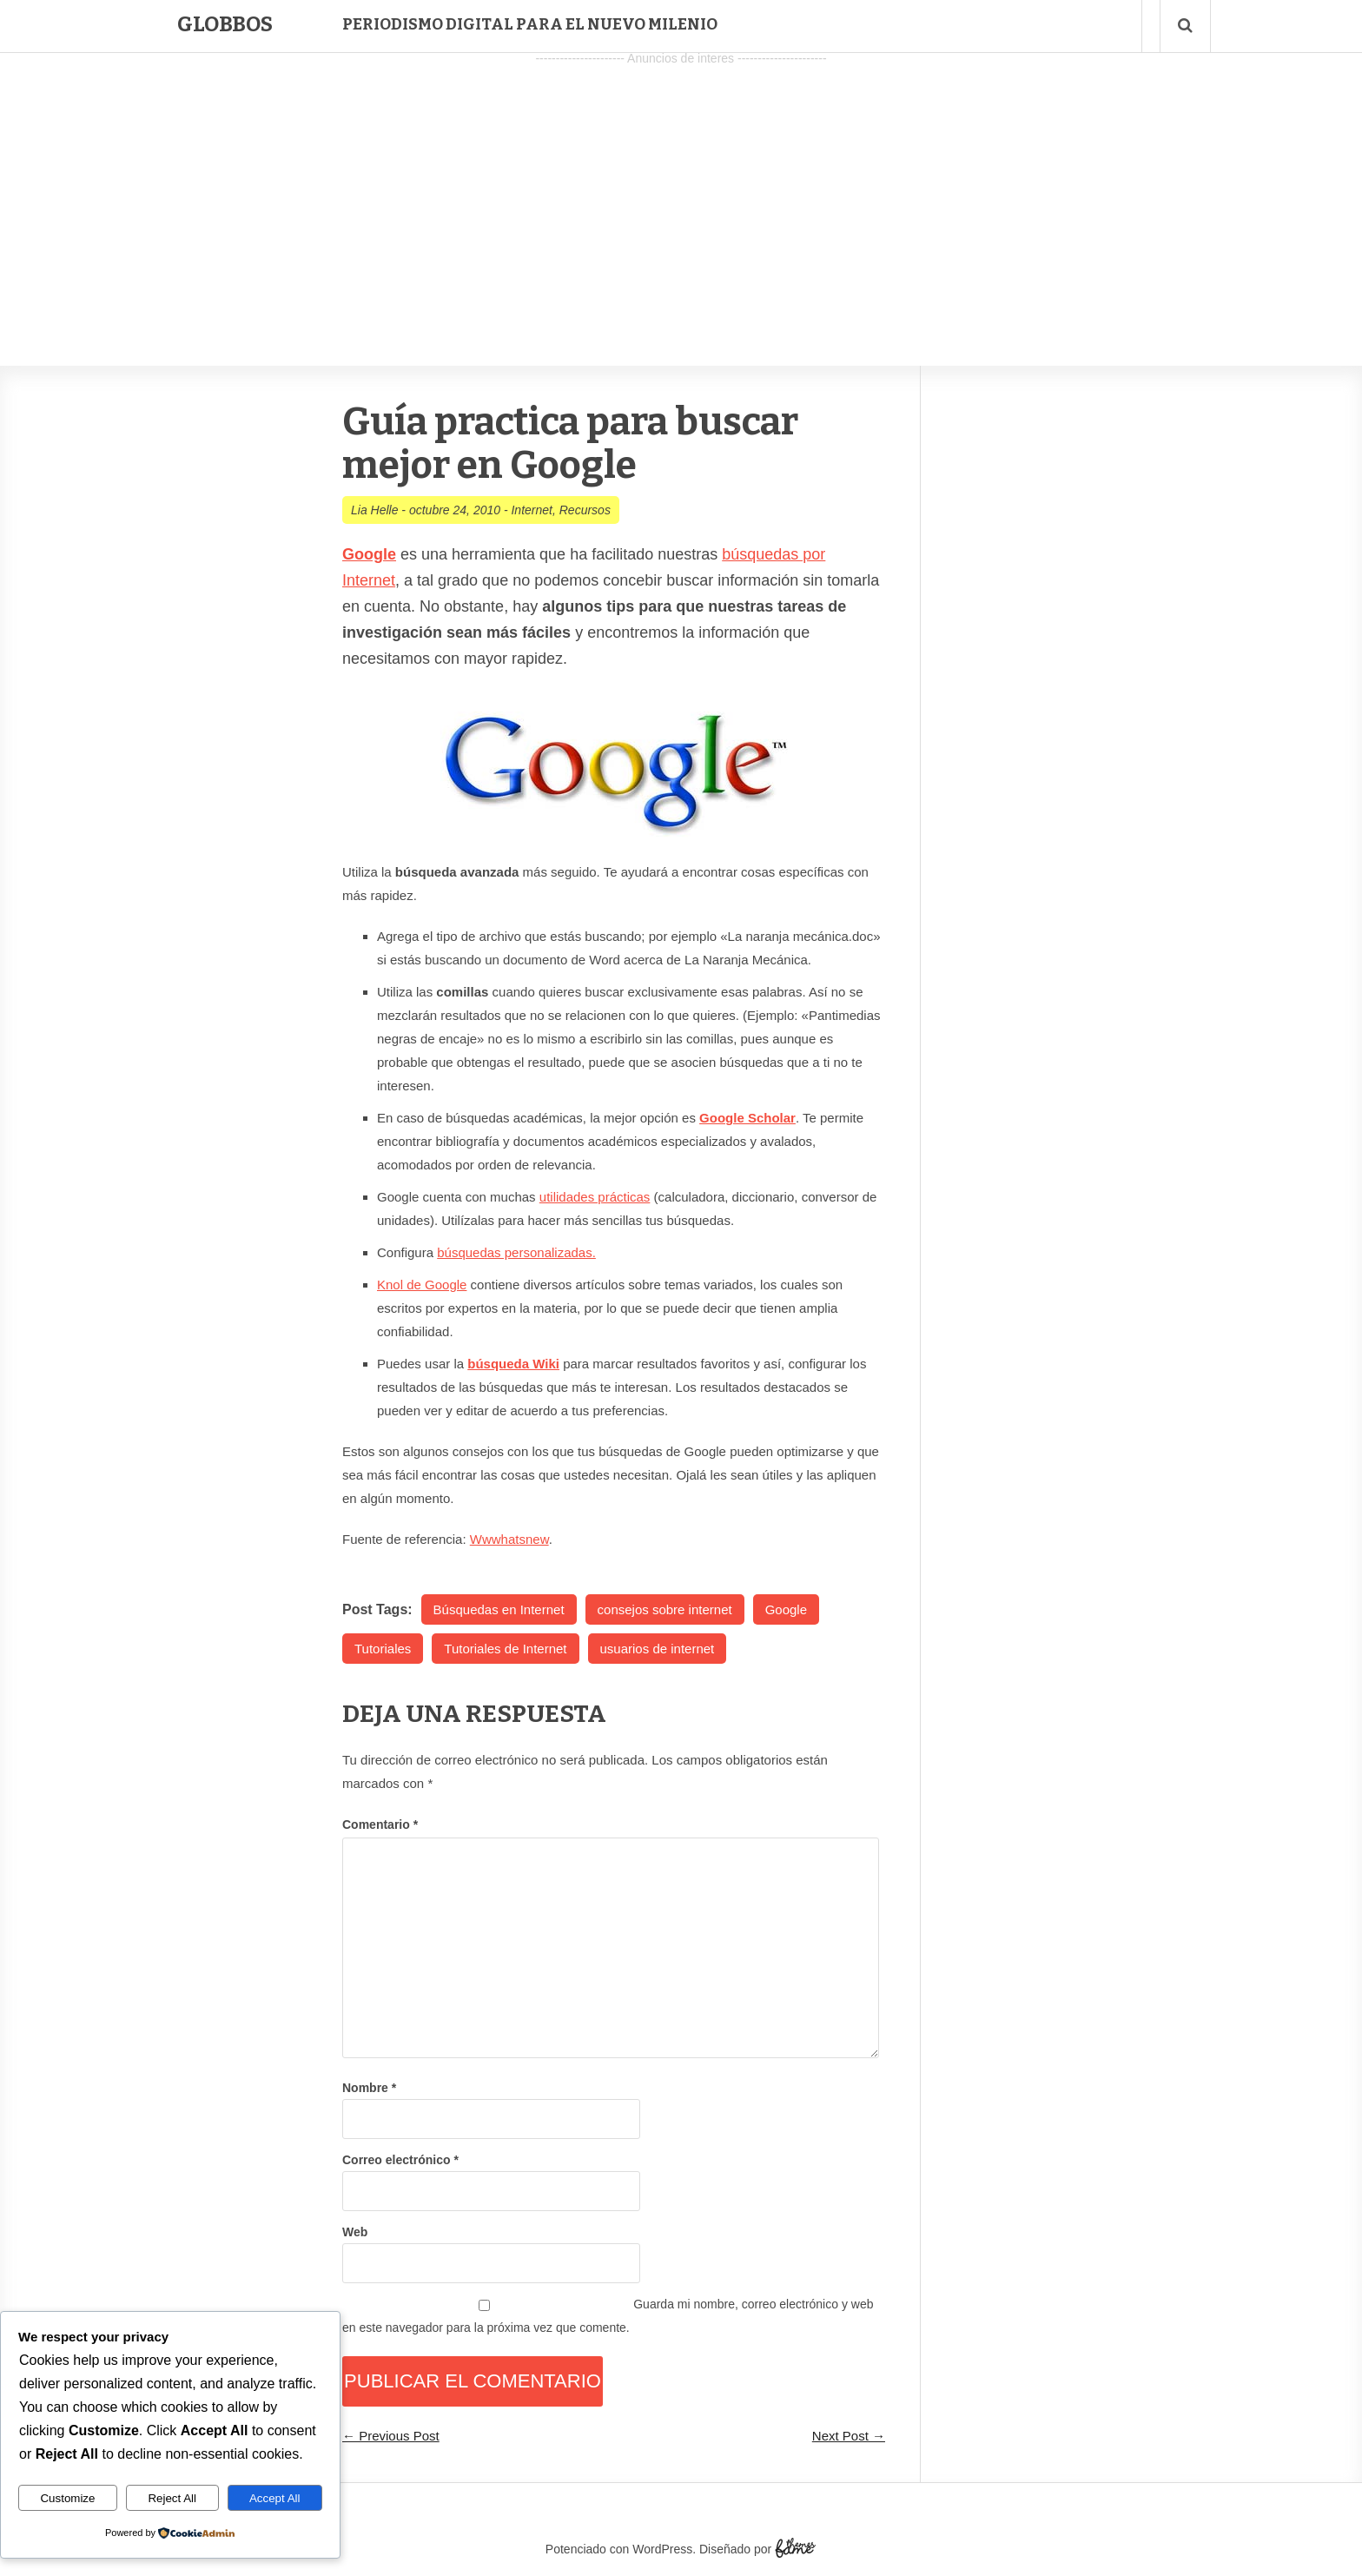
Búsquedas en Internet (499, 1609)
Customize (67, 2498)
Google (786, 1609)
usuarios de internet (657, 1648)
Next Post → (848, 2435)
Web (354, 2232)
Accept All (275, 2498)
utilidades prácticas (595, 1196)
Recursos (585, 510)
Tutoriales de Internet (505, 1648)
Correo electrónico (400, 2160)
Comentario (380, 1824)
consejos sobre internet (665, 1609)
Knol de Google (421, 1284)
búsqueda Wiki (513, 1363)
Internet (531, 510)
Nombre (369, 2088)
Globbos (225, 24)
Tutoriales (382, 1648)
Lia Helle (374, 510)
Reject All (172, 2498)
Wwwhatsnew (509, 1539)
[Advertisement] (681, 192)
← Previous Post (391, 2435)
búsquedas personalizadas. (516, 1252)
